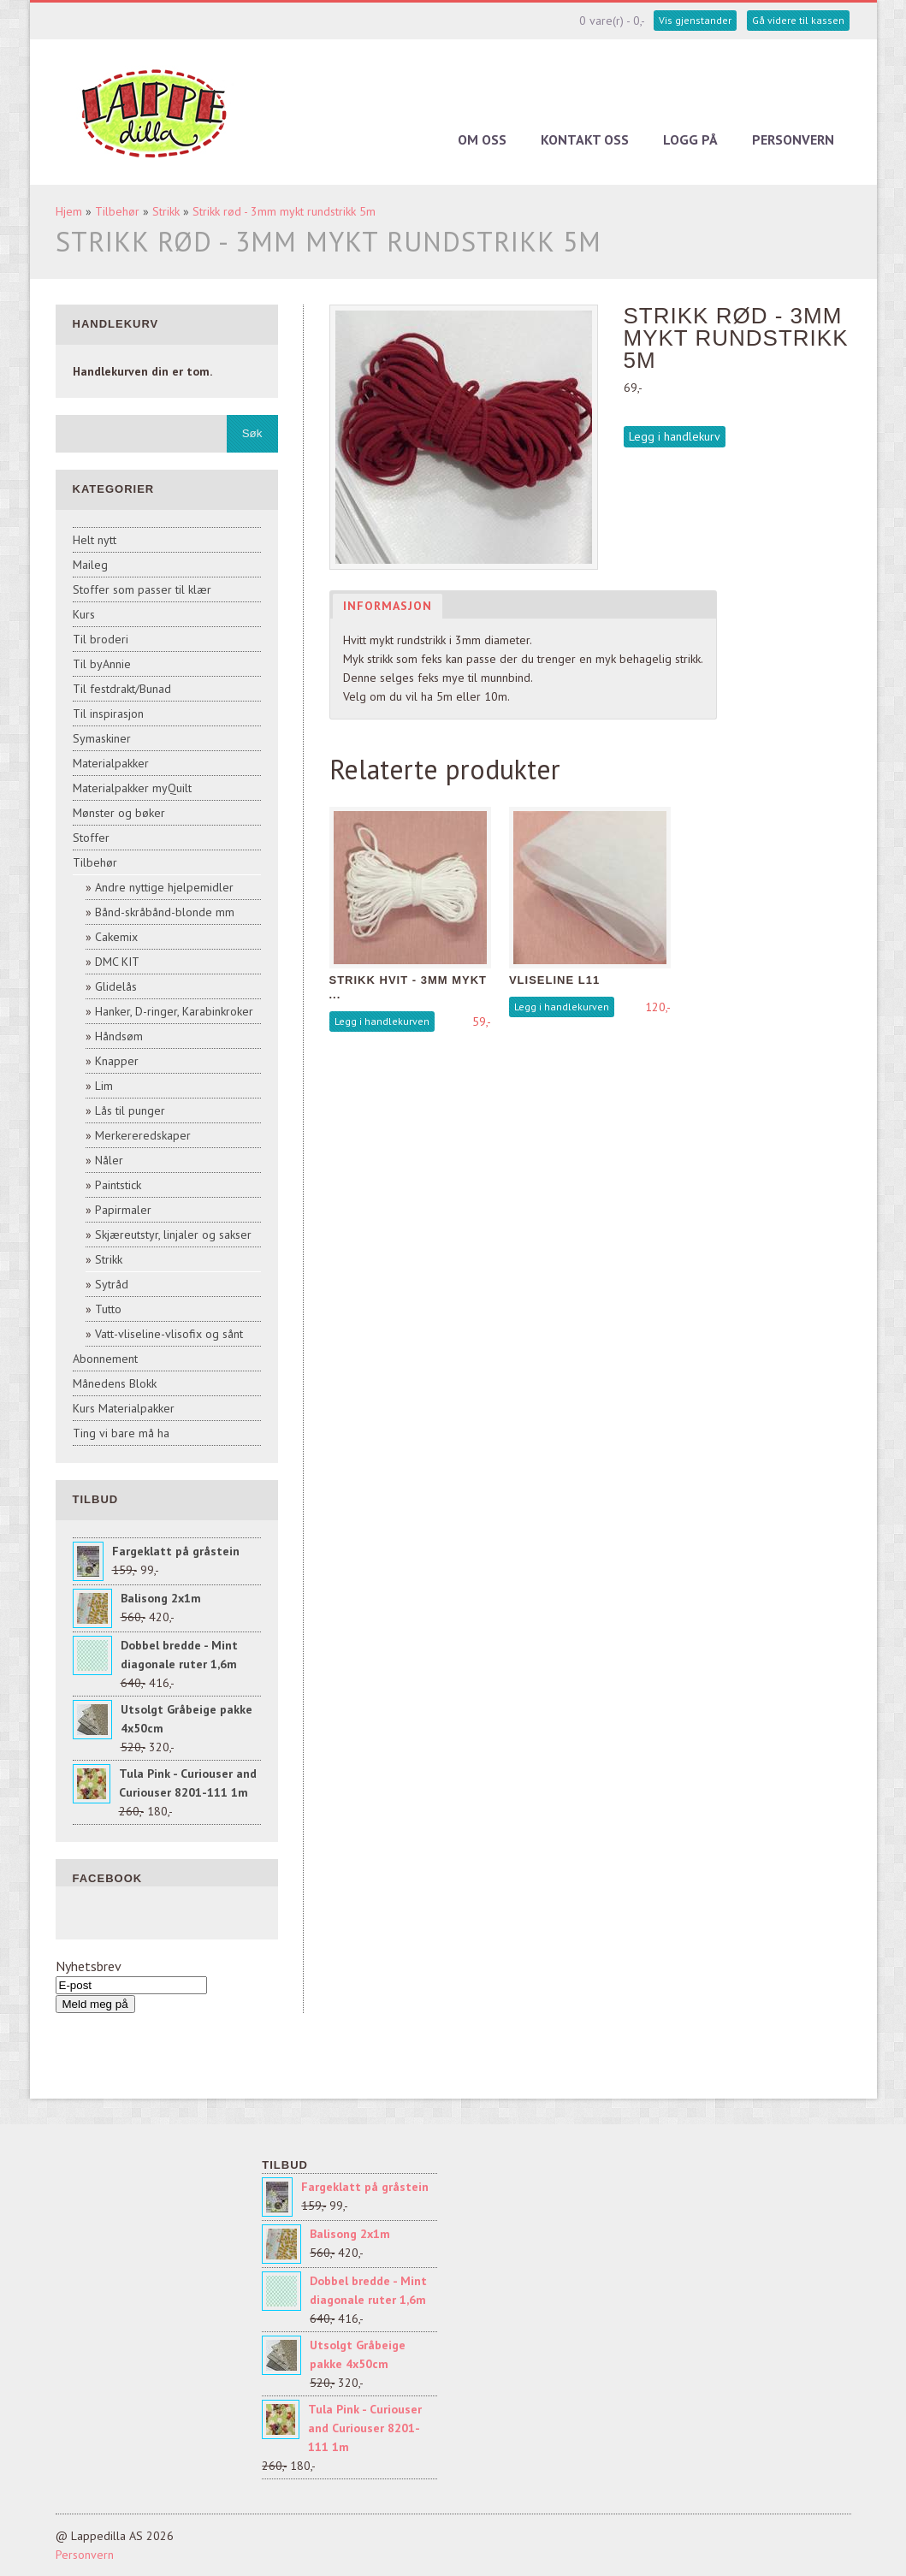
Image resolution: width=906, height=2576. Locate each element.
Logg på (690, 139)
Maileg (90, 564)
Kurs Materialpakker (124, 1408)
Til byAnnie (102, 664)
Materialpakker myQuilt (132, 788)
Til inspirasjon (108, 713)
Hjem (69, 211)
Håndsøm (119, 1036)
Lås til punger (130, 1110)
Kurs (84, 614)
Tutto (108, 1309)
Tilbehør (117, 211)
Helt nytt (94, 540)
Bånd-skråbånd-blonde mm (164, 912)
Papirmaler (123, 1209)
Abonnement (105, 1358)
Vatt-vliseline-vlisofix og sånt (169, 1333)
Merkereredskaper (143, 1135)
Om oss (482, 139)
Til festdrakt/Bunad (122, 688)
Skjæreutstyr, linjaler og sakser (173, 1234)
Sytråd (111, 1284)
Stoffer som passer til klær (142, 589)
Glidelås (116, 986)
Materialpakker (111, 763)
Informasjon (387, 605)
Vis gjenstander (695, 20)
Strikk (166, 211)
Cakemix (116, 937)
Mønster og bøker (119, 812)
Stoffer (91, 837)
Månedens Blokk (115, 1383)
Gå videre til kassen (798, 20)
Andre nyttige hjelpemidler (164, 887)
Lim (104, 1085)
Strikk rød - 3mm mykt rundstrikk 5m (284, 211)
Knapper (117, 1061)
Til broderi (100, 639)
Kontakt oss (585, 139)
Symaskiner (102, 738)
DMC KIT (117, 961)
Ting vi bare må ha (121, 1433)
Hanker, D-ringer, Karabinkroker (174, 1011)
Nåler (109, 1160)
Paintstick (118, 1185)
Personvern (793, 139)
